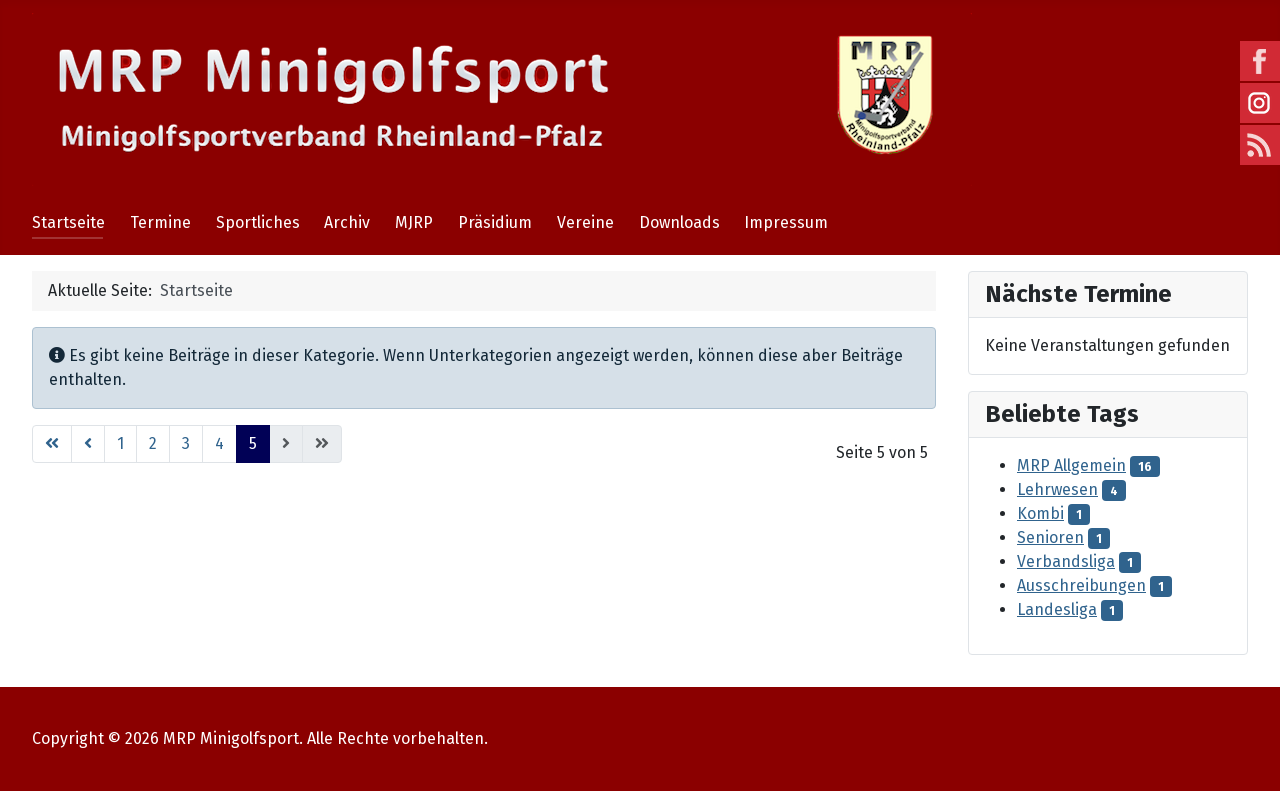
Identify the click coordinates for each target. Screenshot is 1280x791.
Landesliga (1057, 609)
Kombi (1040, 513)
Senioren (1050, 537)
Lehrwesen (1057, 489)
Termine (160, 222)
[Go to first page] (52, 444)
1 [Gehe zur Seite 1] (120, 443)
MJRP (414, 222)
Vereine (585, 222)
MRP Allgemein (1071, 465)
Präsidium (495, 222)
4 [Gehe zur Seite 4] (219, 443)
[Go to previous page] (88, 444)
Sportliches (258, 222)
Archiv (347, 222)
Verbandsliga (1066, 561)
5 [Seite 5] (253, 443)
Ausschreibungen (1081, 585)
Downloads (679, 222)
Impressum (786, 222)
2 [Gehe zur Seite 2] (153, 443)
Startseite (68, 222)
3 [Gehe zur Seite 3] (186, 443)
